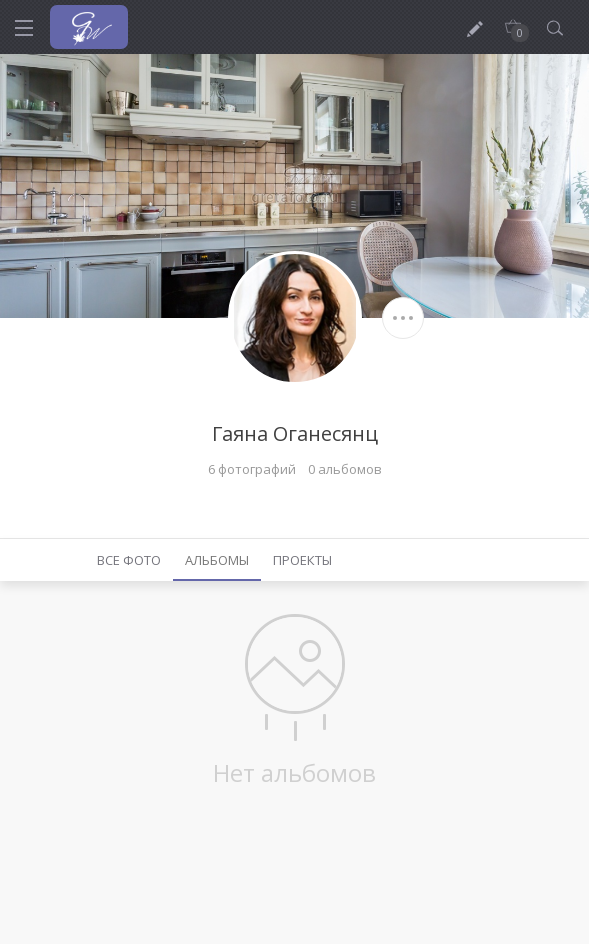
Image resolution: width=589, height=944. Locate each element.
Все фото (129, 560)
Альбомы (217, 560)
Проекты (302, 560)
